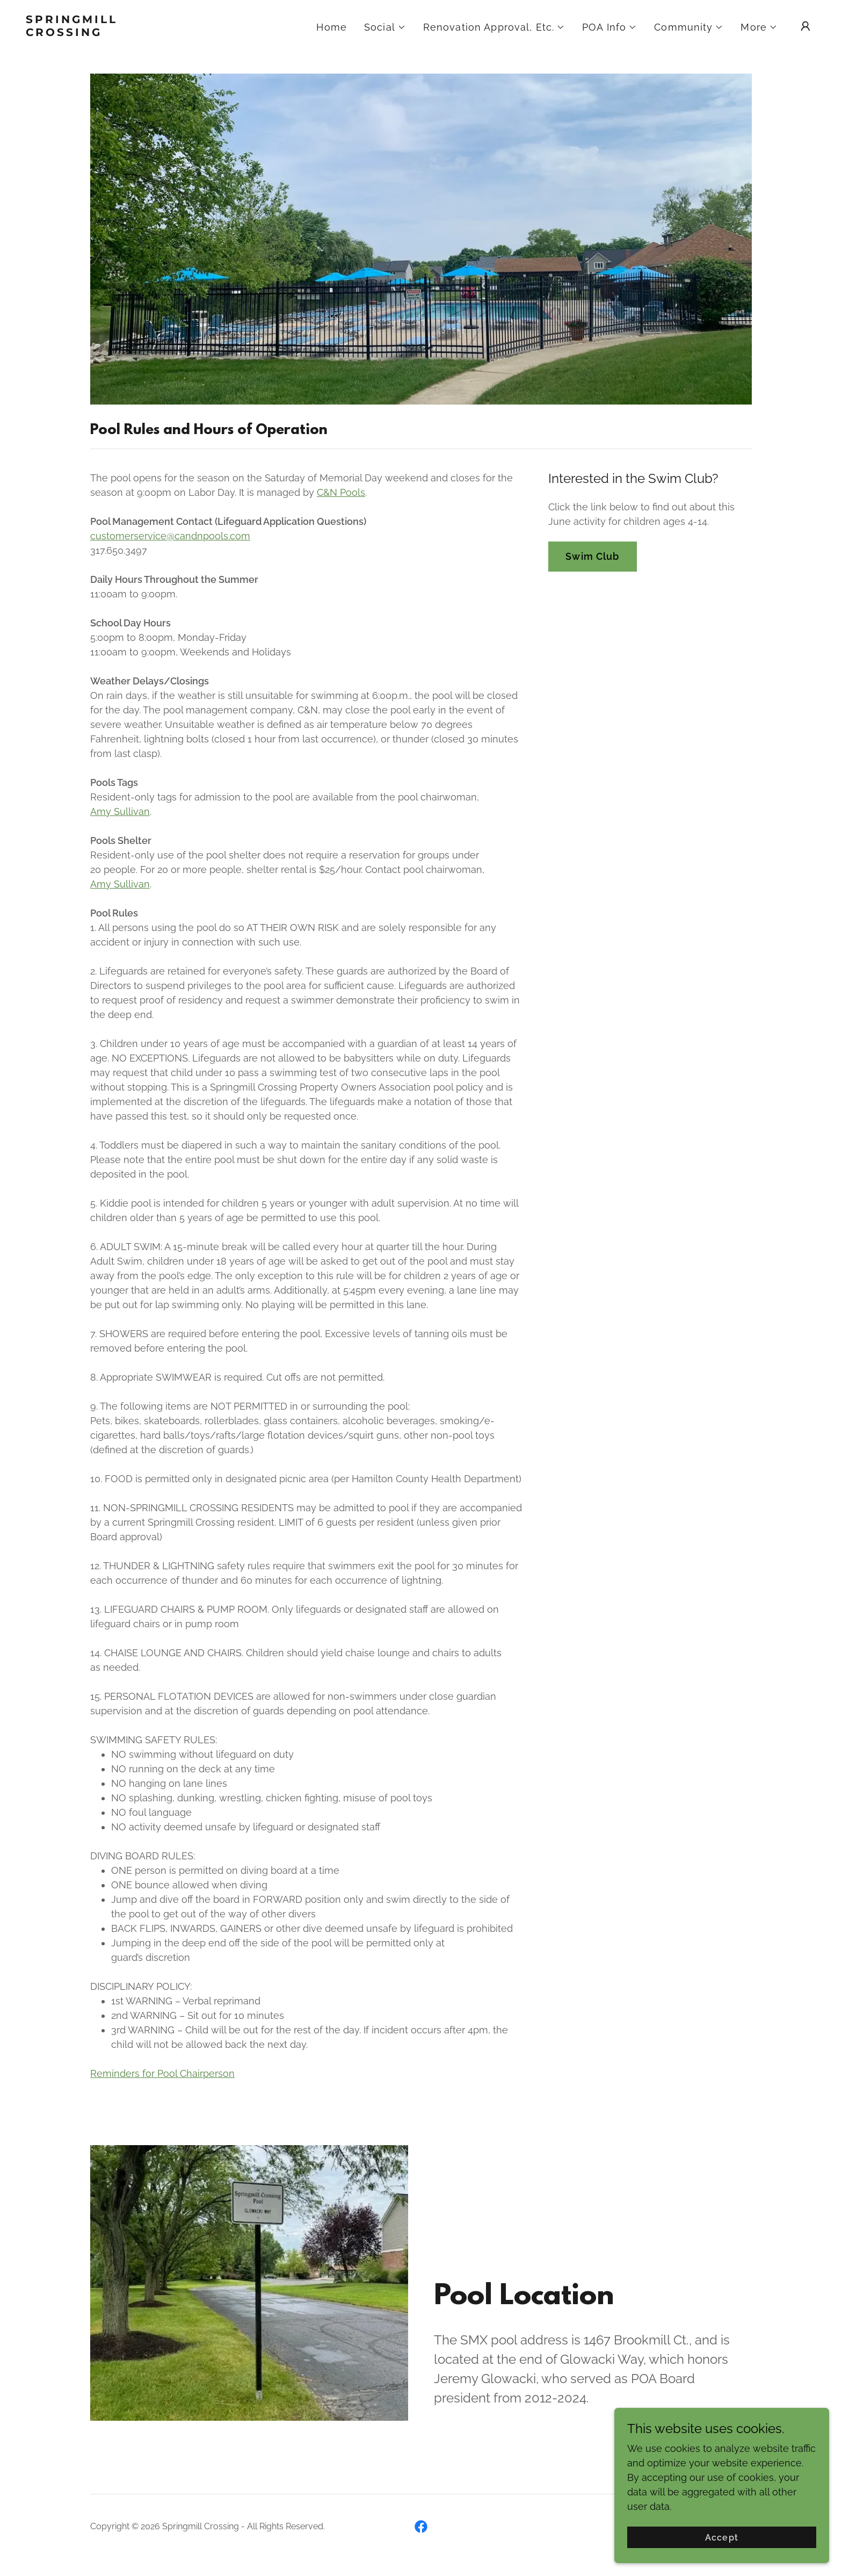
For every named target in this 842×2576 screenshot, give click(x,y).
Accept (721, 2537)
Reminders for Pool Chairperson (162, 2073)
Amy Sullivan (120, 811)
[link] (136, 32)
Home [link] (331, 27)
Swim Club (592, 556)
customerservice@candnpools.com (170, 536)
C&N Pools (341, 492)
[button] (385, 27)
